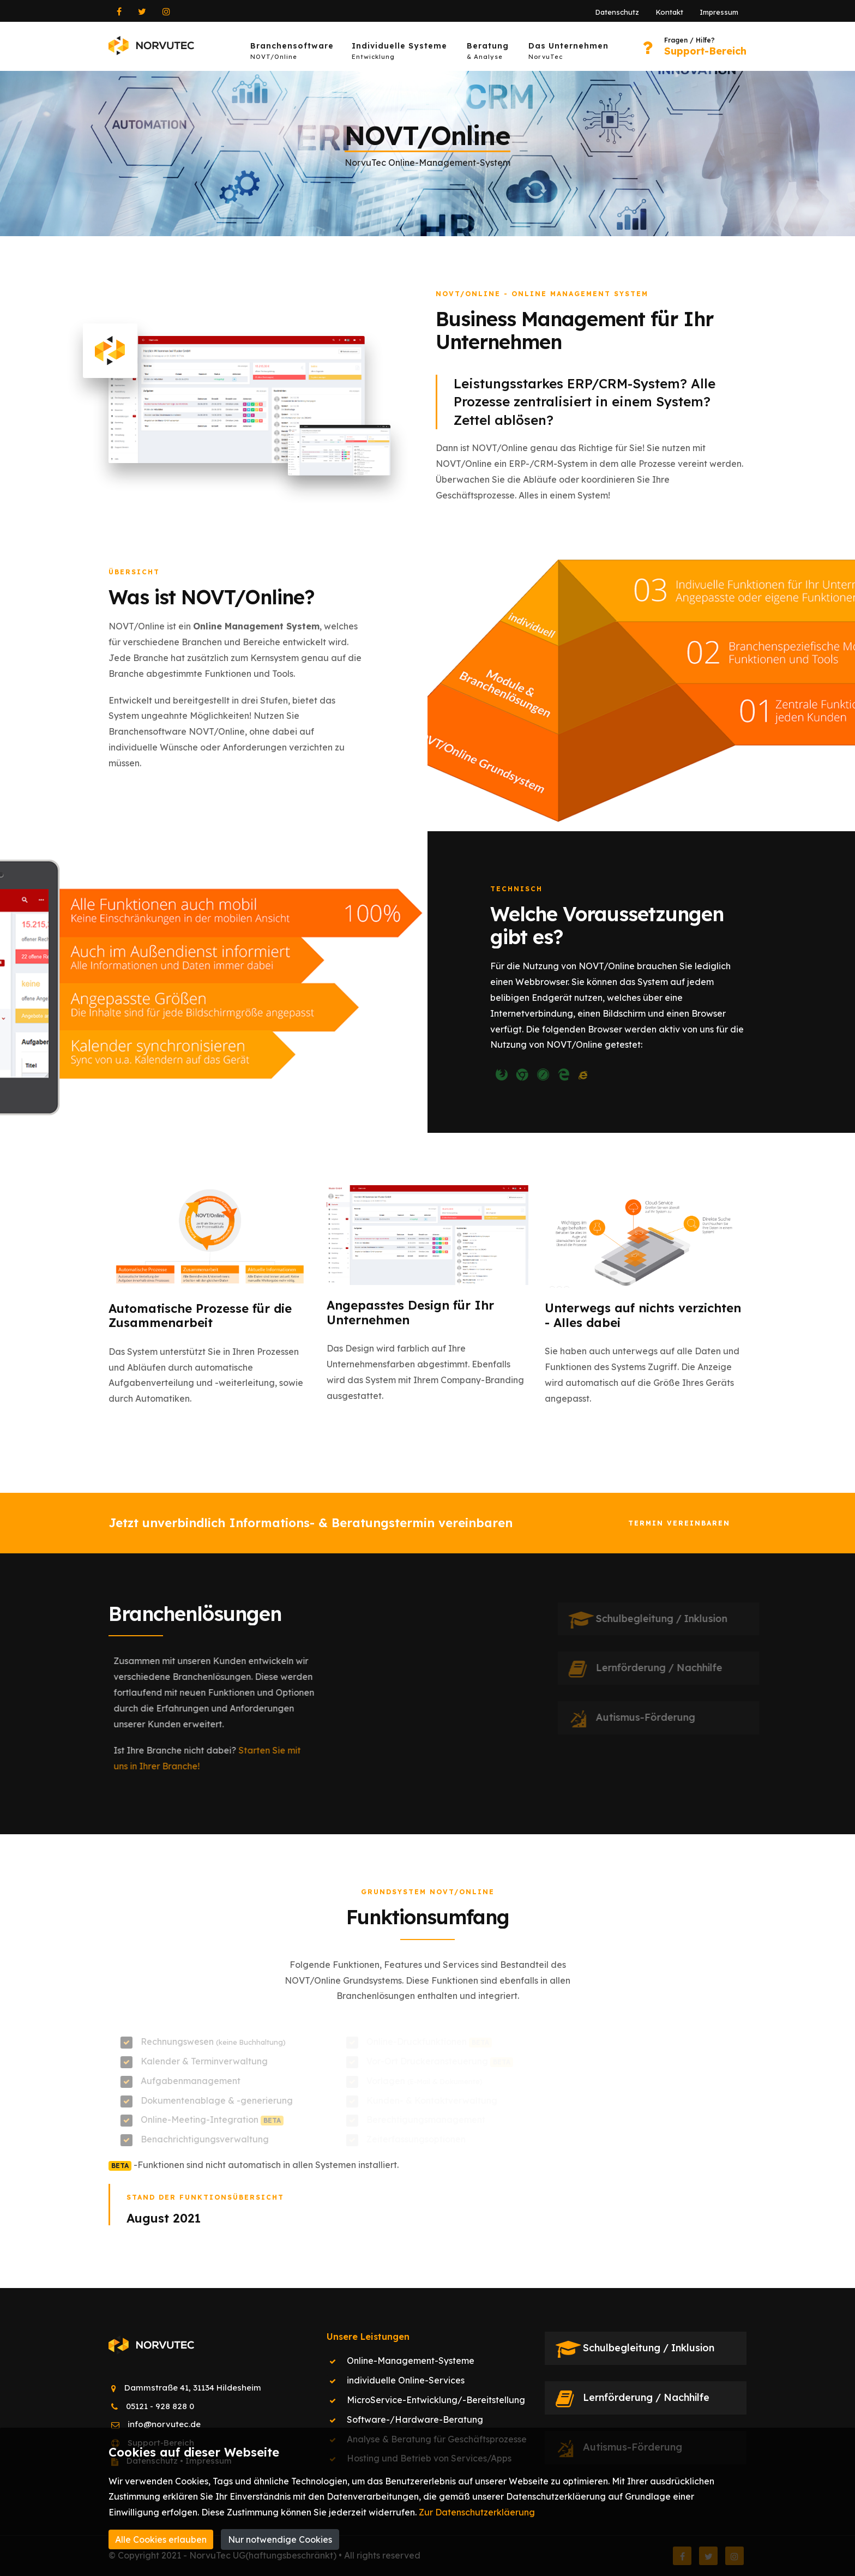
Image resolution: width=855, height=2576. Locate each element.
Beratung (488, 53)
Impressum (719, 12)
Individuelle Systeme (399, 53)
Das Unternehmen (568, 53)
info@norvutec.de (164, 2424)
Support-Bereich (705, 51)
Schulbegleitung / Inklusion (648, 2347)
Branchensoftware (292, 53)
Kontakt (669, 12)
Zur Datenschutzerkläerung (477, 2512)
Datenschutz (617, 12)
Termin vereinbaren (679, 1523)
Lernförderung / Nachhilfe (646, 2397)
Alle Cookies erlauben (161, 2539)
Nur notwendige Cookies (280, 2539)
